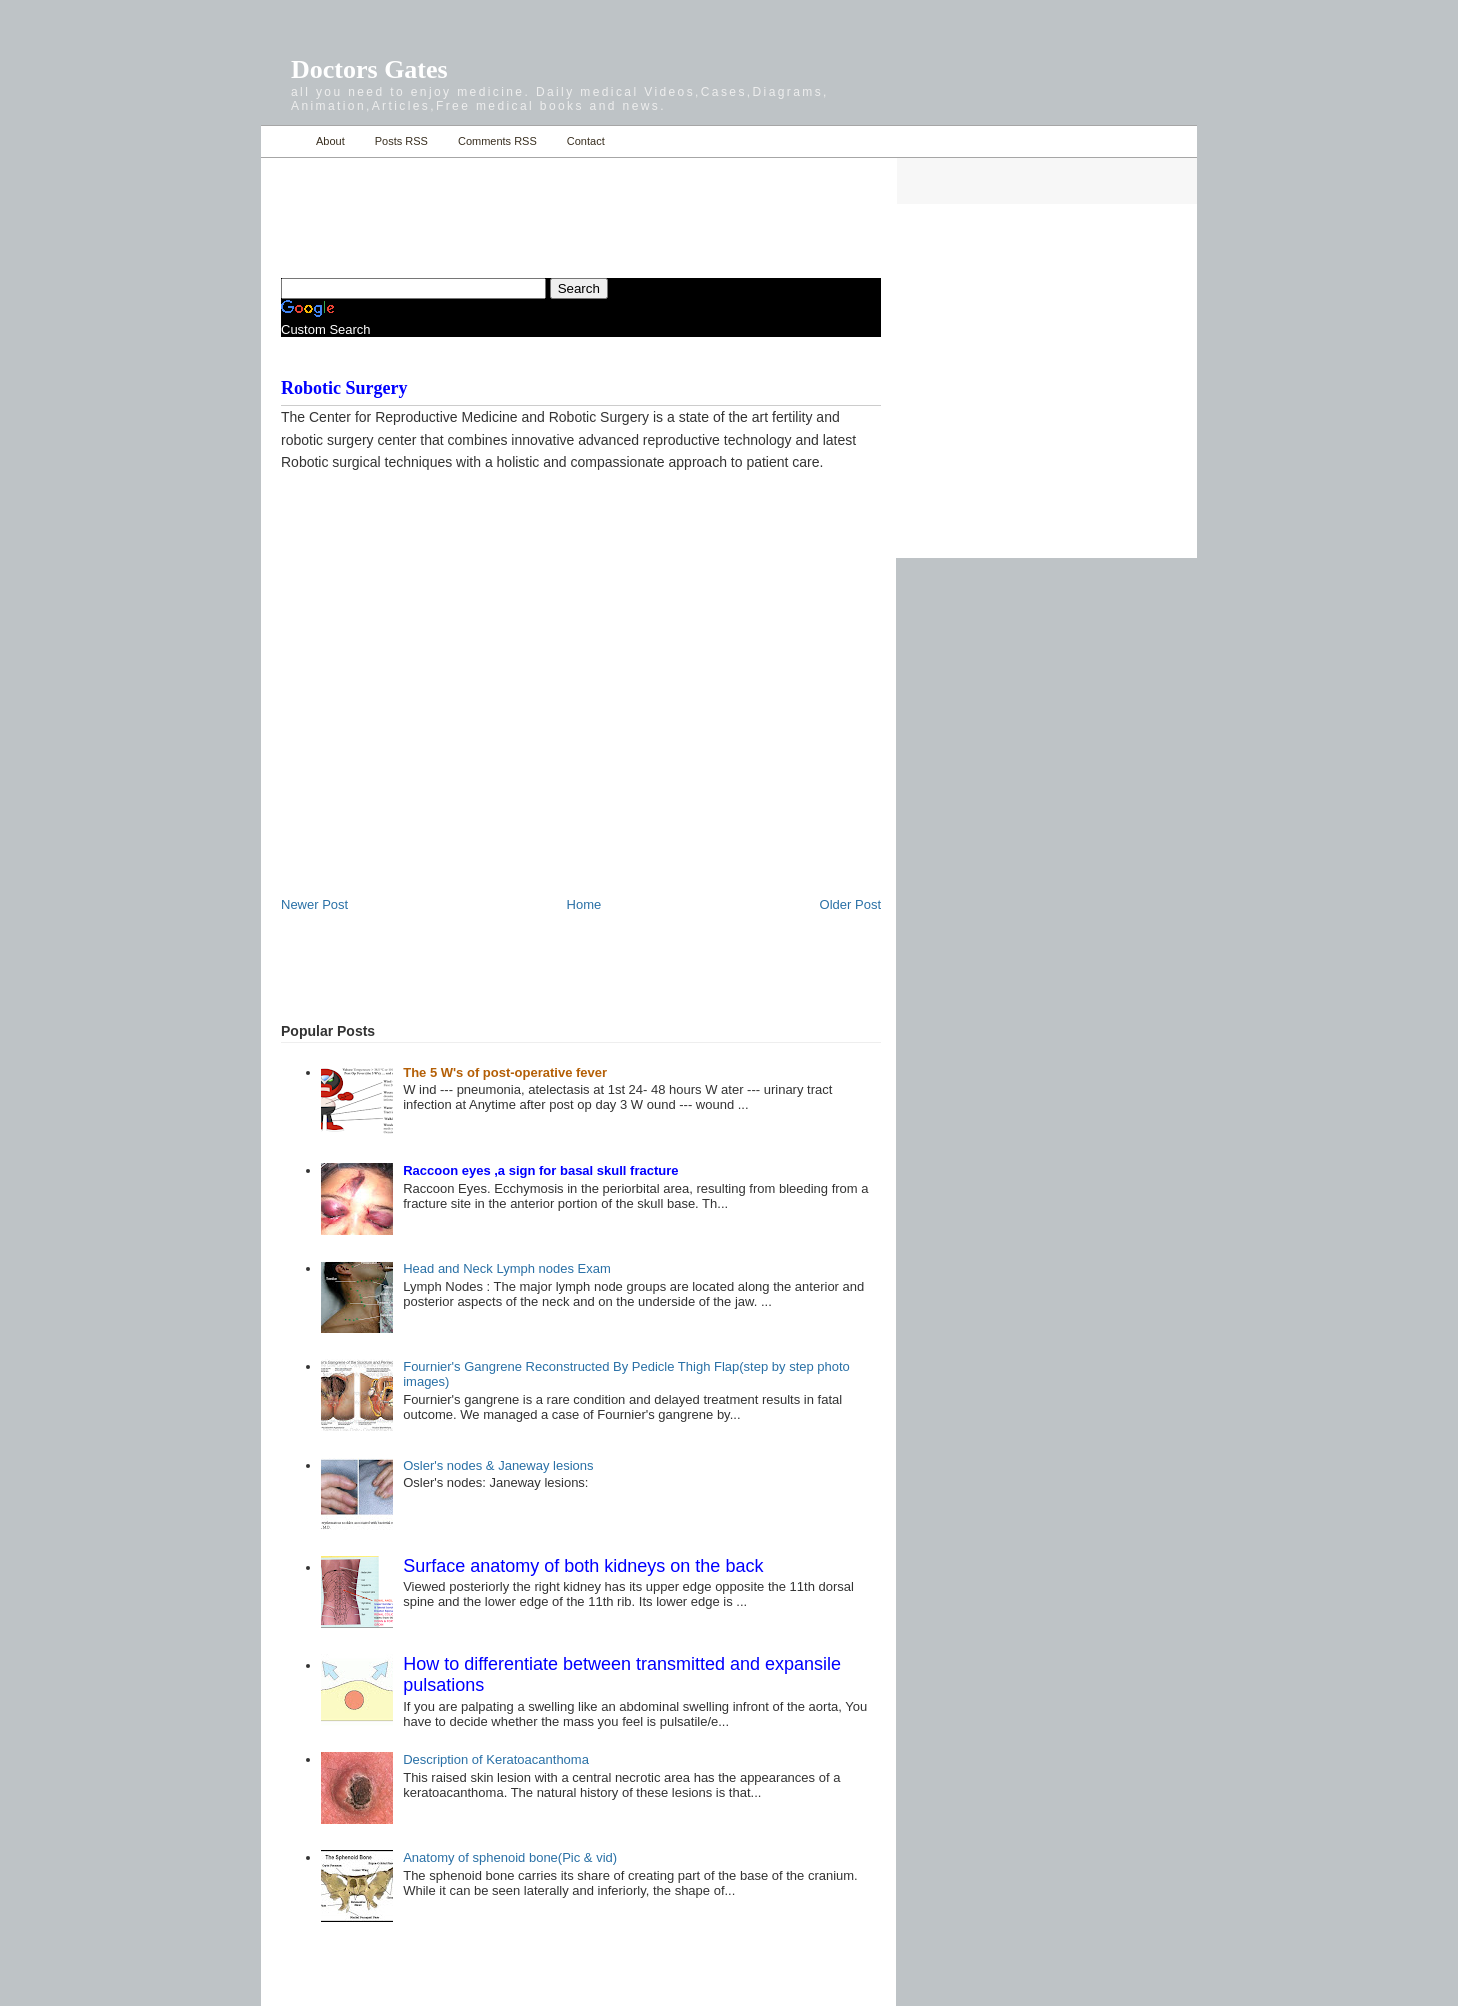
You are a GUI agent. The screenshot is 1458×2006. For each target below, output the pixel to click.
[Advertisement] (515, 206)
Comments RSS (497, 141)
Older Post (850, 904)
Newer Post (314, 904)
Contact (586, 141)
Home (283, 141)
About (330, 141)
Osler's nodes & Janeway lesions (498, 1465)
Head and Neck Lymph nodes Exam (507, 1268)
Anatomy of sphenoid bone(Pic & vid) (510, 1857)
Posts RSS (401, 141)
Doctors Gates (369, 69)
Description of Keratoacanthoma (496, 1759)
